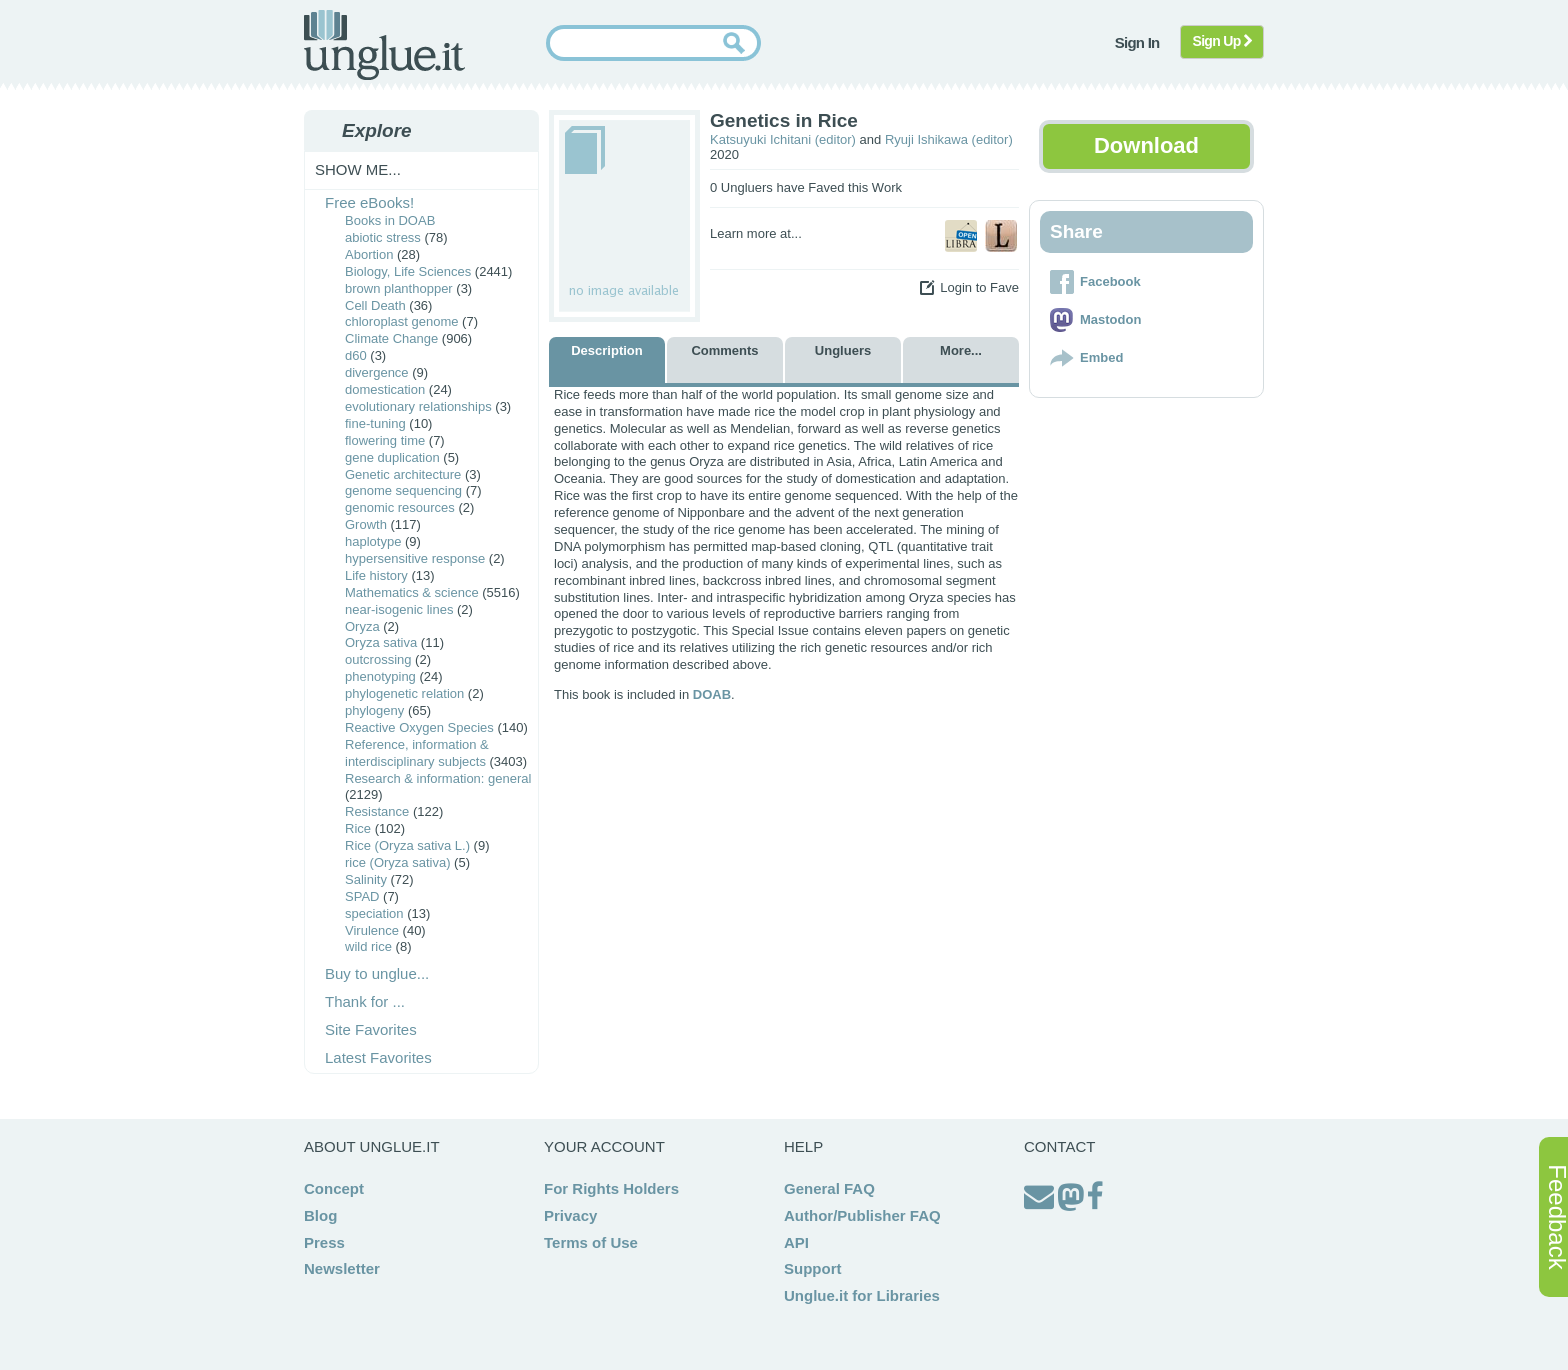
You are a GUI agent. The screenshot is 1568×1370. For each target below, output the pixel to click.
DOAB (712, 694)
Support (813, 1268)
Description (607, 350)
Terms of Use (591, 1242)
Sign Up (1222, 41)
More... (961, 350)
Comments (724, 350)
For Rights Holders (611, 1188)
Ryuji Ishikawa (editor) (949, 139)
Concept (334, 1188)
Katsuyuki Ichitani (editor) (783, 139)
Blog (320, 1215)
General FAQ (829, 1188)
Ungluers (843, 350)
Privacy (570, 1215)
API (796, 1242)
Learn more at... (756, 233)
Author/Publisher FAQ (862, 1215)
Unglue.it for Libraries (862, 1295)
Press (324, 1242)
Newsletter (342, 1268)
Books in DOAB (390, 220)
